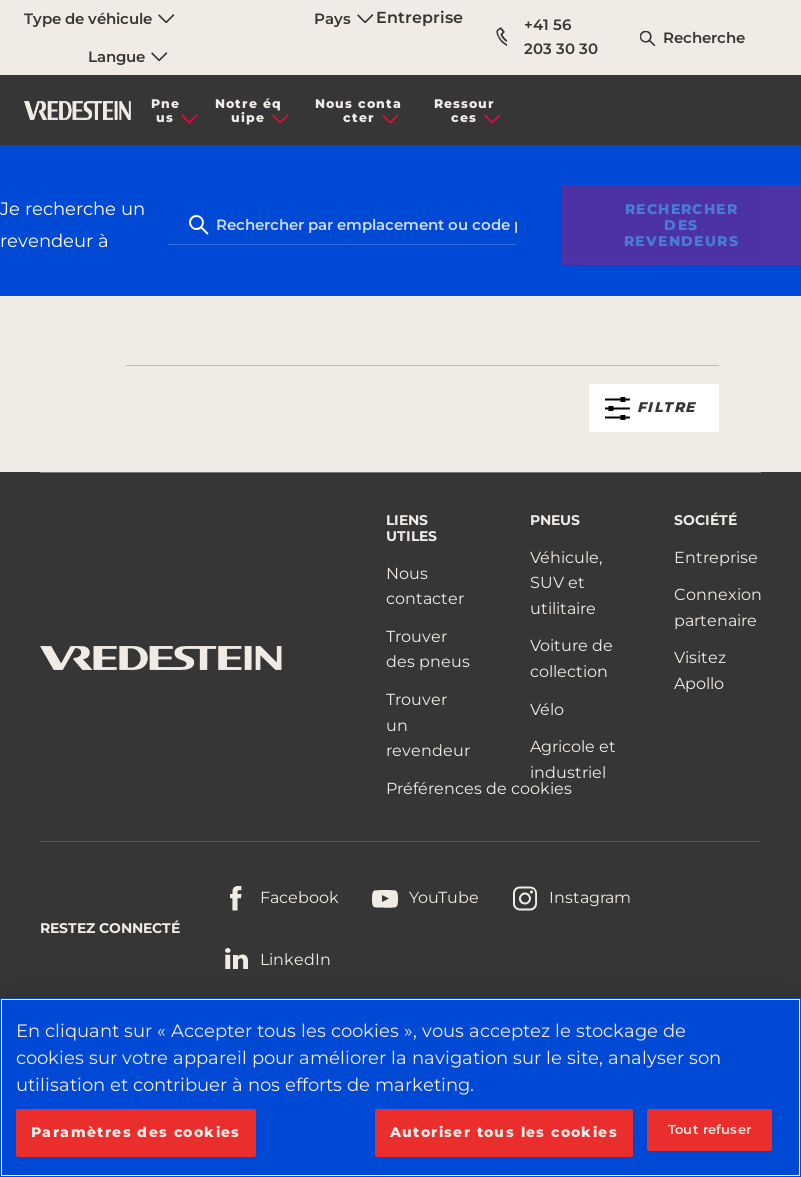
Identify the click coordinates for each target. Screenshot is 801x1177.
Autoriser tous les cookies (504, 1132)
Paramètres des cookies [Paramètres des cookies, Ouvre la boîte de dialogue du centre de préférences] (136, 1132)
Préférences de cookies (479, 788)
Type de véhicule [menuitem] (99, 18)
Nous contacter (358, 110)
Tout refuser (709, 1129)
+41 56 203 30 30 (548, 36)
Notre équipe (248, 110)
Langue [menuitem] (128, 56)
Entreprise (419, 17)
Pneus (165, 110)
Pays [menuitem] (344, 18)
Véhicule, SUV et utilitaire (566, 583)
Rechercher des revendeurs (681, 225)
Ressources (464, 110)
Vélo (547, 709)
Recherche (704, 37)
